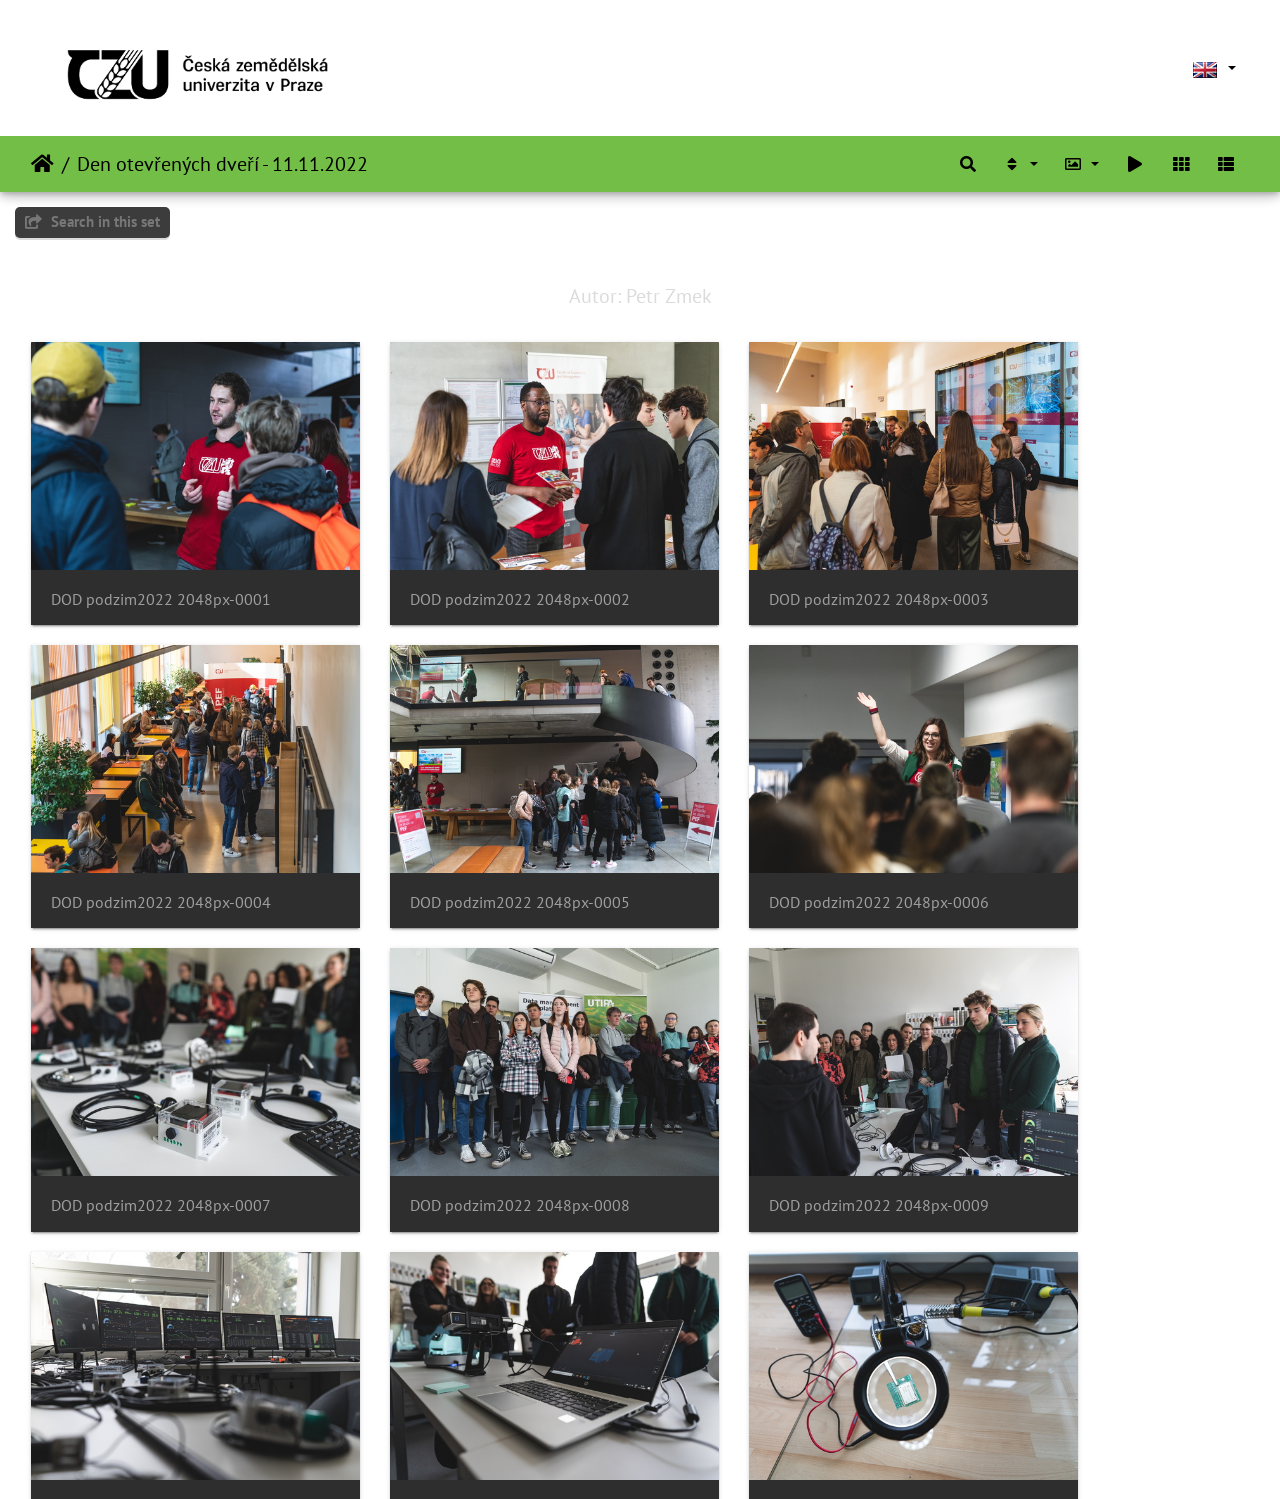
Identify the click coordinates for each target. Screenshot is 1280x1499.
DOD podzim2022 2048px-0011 (785, 1108)
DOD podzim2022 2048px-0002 (473, 566)
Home (42, 164)
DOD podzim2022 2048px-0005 (161, 837)
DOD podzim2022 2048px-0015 (785, 1378)
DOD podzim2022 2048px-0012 (1097, 1108)
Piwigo (681, 1457)
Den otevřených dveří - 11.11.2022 (222, 164)
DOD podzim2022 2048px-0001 (161, 566)
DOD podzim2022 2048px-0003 (785, 566)
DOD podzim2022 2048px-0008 (1097, 837)
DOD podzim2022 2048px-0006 (473, 837)
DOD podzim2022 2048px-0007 (785, 837)
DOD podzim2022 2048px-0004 (1097, 566)
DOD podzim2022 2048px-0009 (161, 1108)
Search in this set (92, 221)
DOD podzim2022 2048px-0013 (161, 1378)
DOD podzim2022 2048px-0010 (473, 1108)
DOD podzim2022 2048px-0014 (473, 1378)
